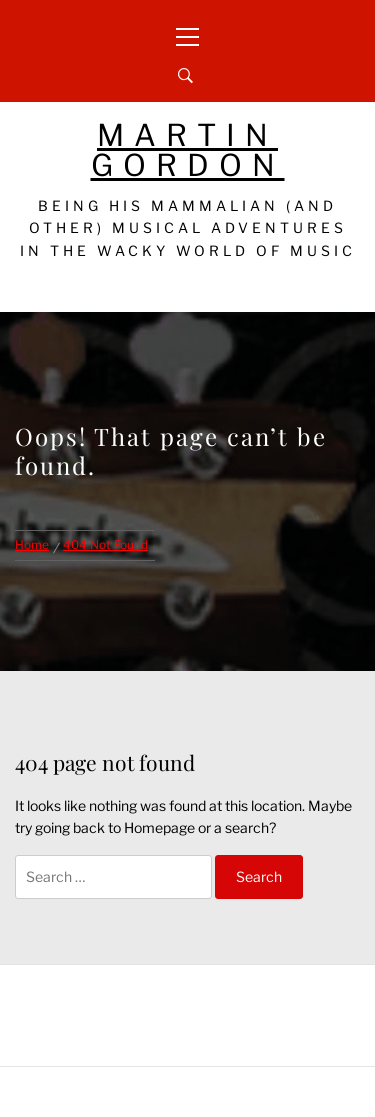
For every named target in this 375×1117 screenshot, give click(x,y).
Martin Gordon (188, 150)
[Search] (185, 76)
